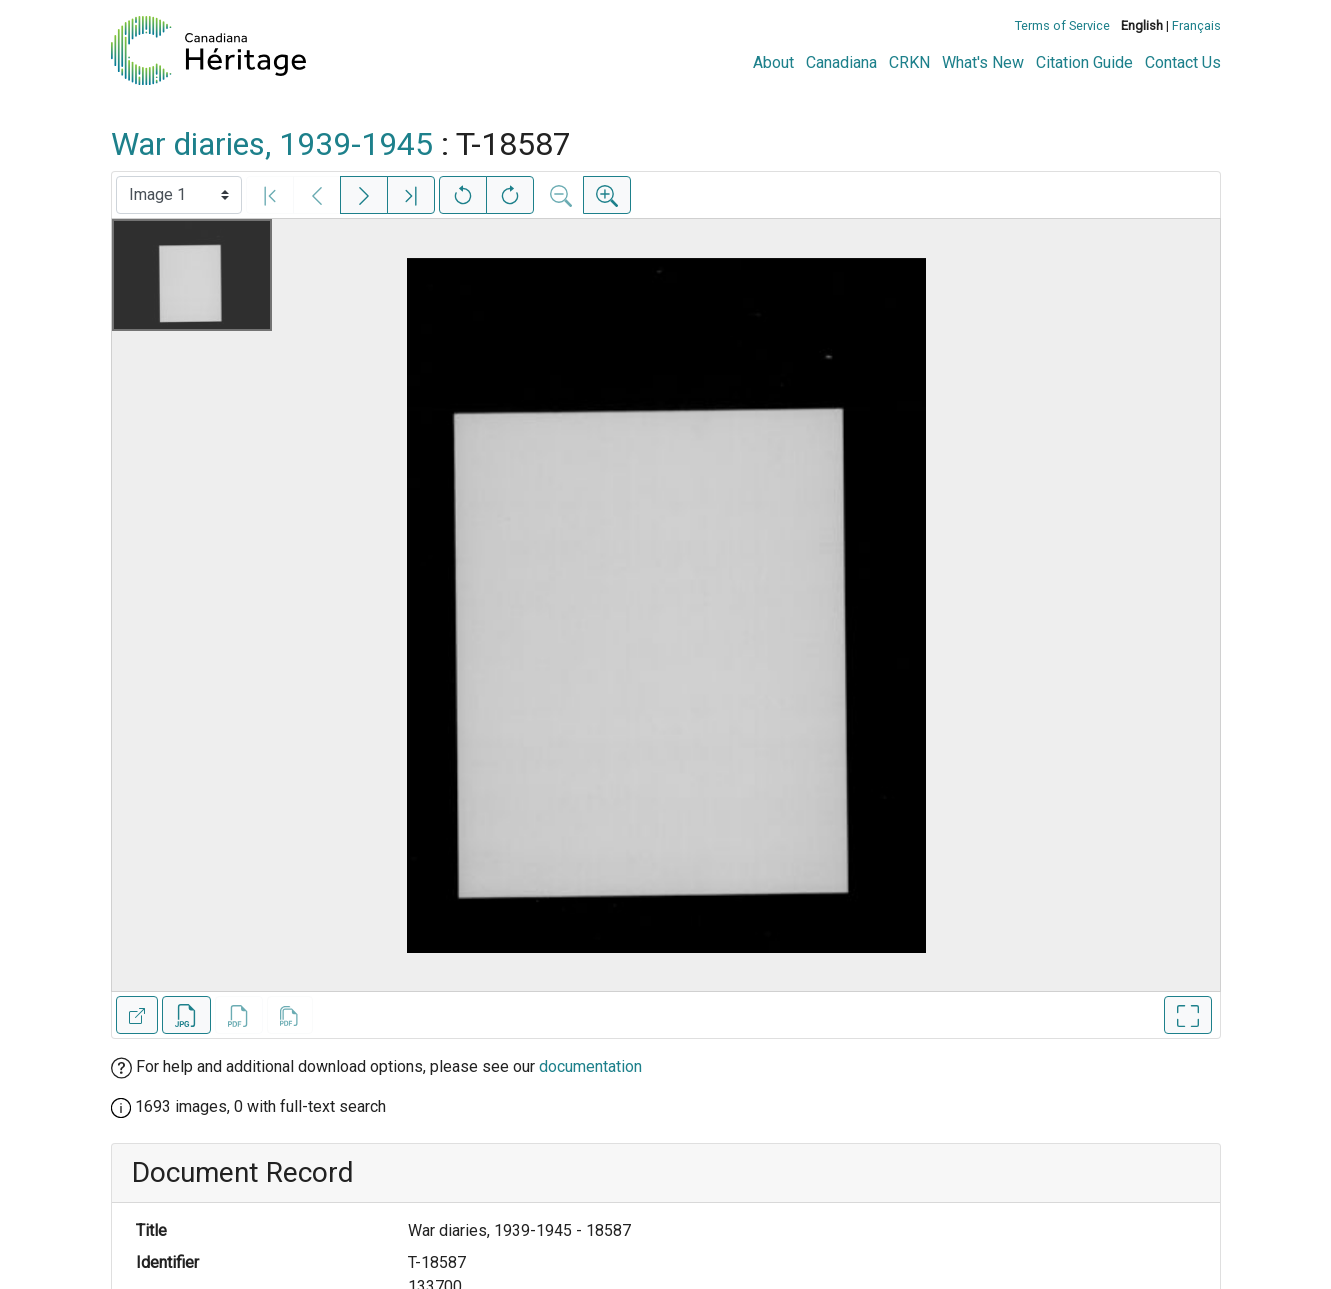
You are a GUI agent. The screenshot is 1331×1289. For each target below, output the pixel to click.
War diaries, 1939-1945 (272, 144)
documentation (590, 1066)
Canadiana (841, 62)
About (773, 62)
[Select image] (179, 195)
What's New (983, 62)
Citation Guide (1084, 62)
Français (1196, 25)
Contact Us (1183, 62)
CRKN (909, 62)
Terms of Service (1062, 25)
